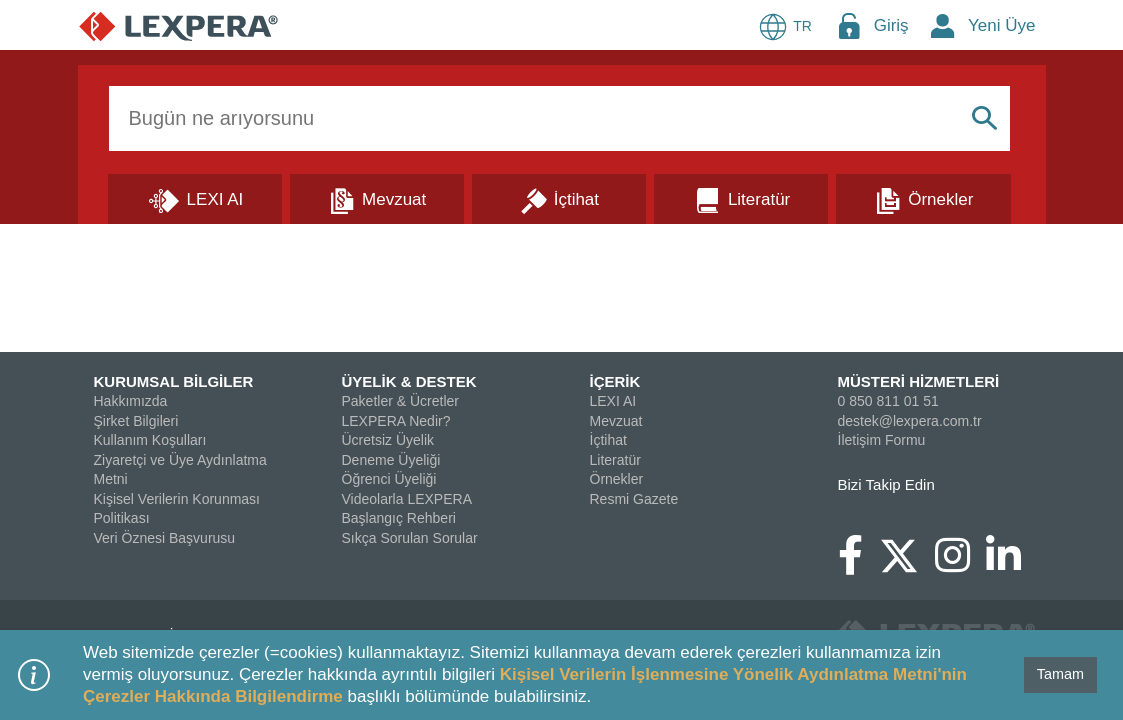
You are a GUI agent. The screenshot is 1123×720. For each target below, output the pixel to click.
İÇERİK (615, 381)
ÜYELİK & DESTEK (409, 381)
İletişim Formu (882, 440)
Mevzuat (616, 421)
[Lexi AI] (195, 198)
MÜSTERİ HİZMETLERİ (919, 381)
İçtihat (608, 440)
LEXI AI (613, 401)
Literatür (615, 460)
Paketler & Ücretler (400, 401)
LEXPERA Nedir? (396, 421)
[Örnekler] (923, 198)
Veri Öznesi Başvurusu (165, 538)
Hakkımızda (131, 401)
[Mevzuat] (377, 198)
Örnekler (617, 479)
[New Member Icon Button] (943, 25)
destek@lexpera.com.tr (910, 421)
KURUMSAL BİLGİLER (174, 381)
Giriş (891, 25)
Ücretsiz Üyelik (388, 440)
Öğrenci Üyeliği (389, 479)
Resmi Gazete (634, 499)
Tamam (1060, 674)
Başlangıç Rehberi (399, 518)
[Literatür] (741, 198)
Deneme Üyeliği (391, 460)
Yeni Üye (1001, 25)
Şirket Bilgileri (136, 421)
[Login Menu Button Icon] (849, 25)
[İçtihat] (559, 198)
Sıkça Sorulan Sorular (410, 538)
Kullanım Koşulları (150, 440)
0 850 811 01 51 (888, 401)
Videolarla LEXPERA (407, 499)
